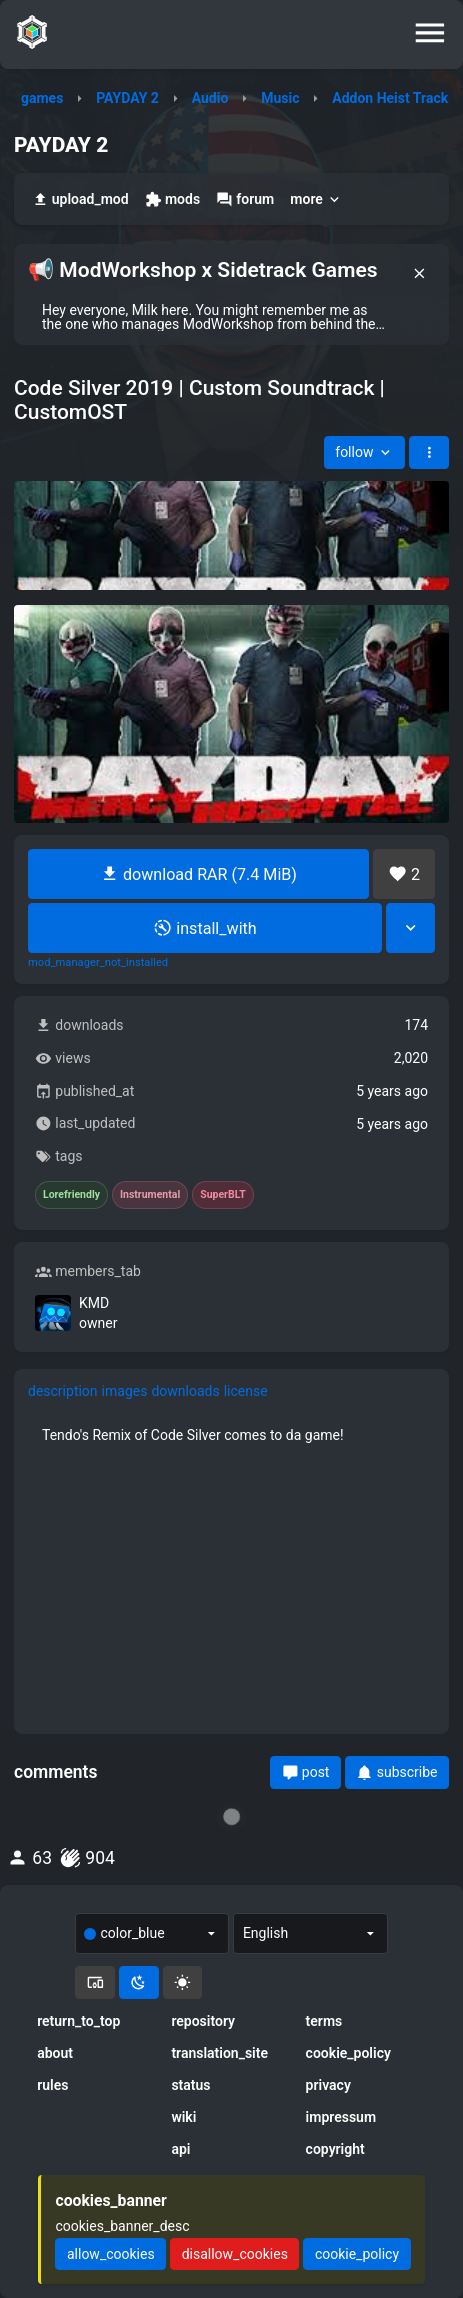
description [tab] (63, 1391)
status (190, 2085)
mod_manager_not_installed (98, 963)
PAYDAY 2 (127, 98)
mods (172, 199)
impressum (341, 2117)
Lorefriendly (71, 1195)
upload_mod (80, 199)
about (55, 2053)
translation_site (219, 2053)
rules (52, 2085)
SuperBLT (223, 1195)
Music (280, 98)
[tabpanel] (231, 1435)
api (180, 2149)
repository (203, 2021)
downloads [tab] (185, 1391)
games (42, 98)
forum (245, 199)
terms (324, 2021)
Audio (210, 98)
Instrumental (150, 1195)
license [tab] (246, 1391)
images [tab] (125, 1391)
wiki (183, 2117)
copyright (335, 2149)
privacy (328, 2085)
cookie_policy (348, 2053)
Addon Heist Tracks (393, 98)
